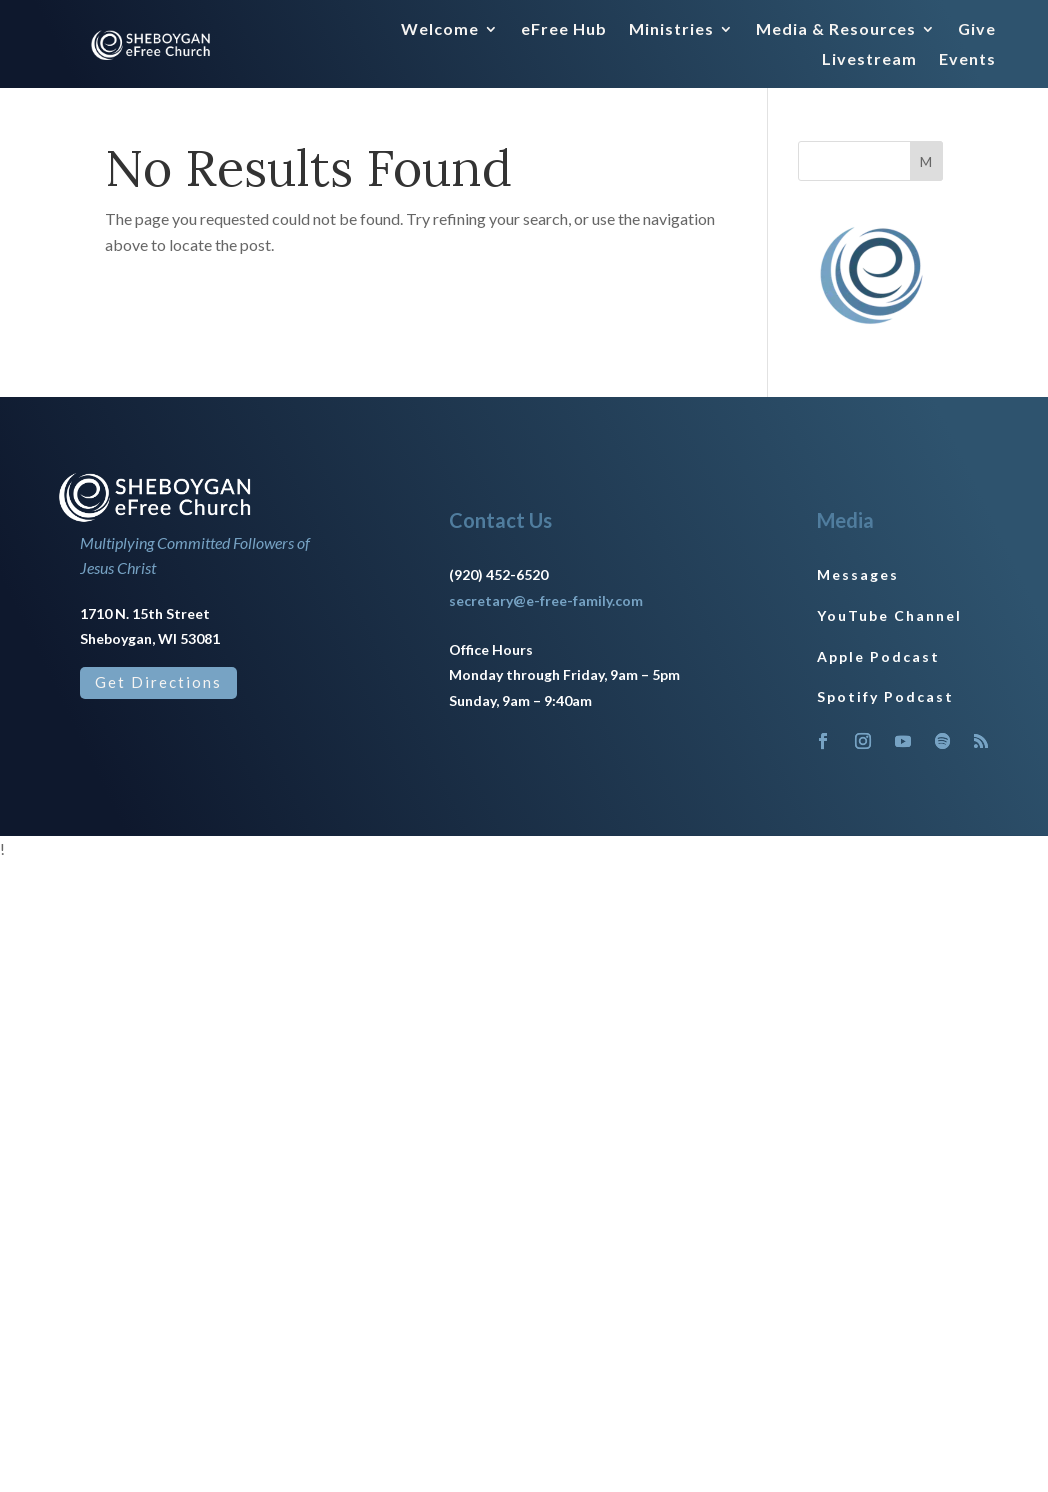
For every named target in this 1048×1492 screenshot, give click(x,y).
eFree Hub (564, 30)
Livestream (869, 60)
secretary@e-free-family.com (546, 600)
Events (967, 60)
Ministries (671, 30)
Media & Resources (836, 30)
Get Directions (158, 682)
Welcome (440, 30)
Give (977, 30)
